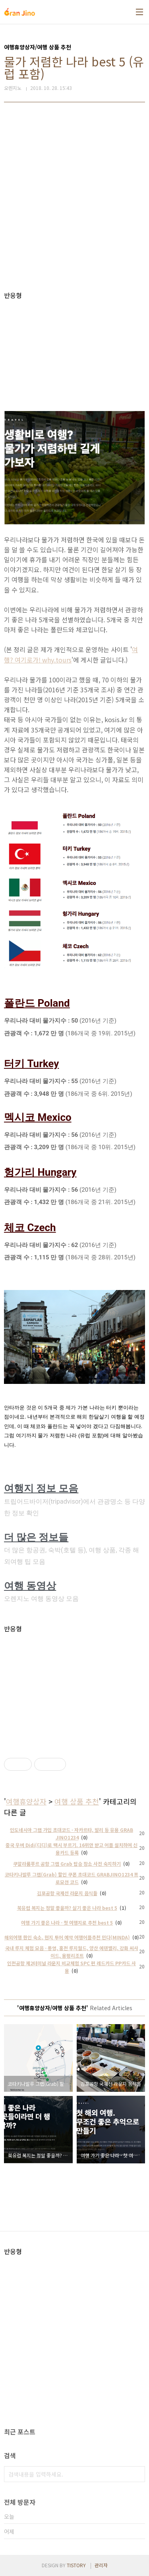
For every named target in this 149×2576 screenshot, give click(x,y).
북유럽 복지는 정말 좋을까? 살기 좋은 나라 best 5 (67, 1907)
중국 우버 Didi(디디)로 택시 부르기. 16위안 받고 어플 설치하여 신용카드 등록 (71, 1848)
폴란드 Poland (37, 1003)
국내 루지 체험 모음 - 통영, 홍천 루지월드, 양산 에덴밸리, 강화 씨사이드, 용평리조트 (71, 1952)
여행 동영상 (30, 1586)
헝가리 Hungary (40, 1172)
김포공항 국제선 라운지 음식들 (67, 1893)
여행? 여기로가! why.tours (71, 654)
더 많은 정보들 (36, 1537)
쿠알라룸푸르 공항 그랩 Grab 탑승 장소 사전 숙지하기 (67, 1863)
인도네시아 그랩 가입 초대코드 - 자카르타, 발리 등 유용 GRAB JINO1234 (71, 1833)
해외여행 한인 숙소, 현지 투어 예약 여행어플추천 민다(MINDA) (67, 1937)
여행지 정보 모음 (41, 1488)
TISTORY (76, 2565)
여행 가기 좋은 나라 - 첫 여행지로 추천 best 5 (67, 1922)
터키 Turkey (31, 1064)
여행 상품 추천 (76, 1801)
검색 (137, 2474)
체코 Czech (30, 1227)
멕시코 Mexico (38, 1117)
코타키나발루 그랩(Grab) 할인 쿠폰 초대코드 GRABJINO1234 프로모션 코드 (71, 1878)
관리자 (101, 2565)
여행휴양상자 (26, 1801)
